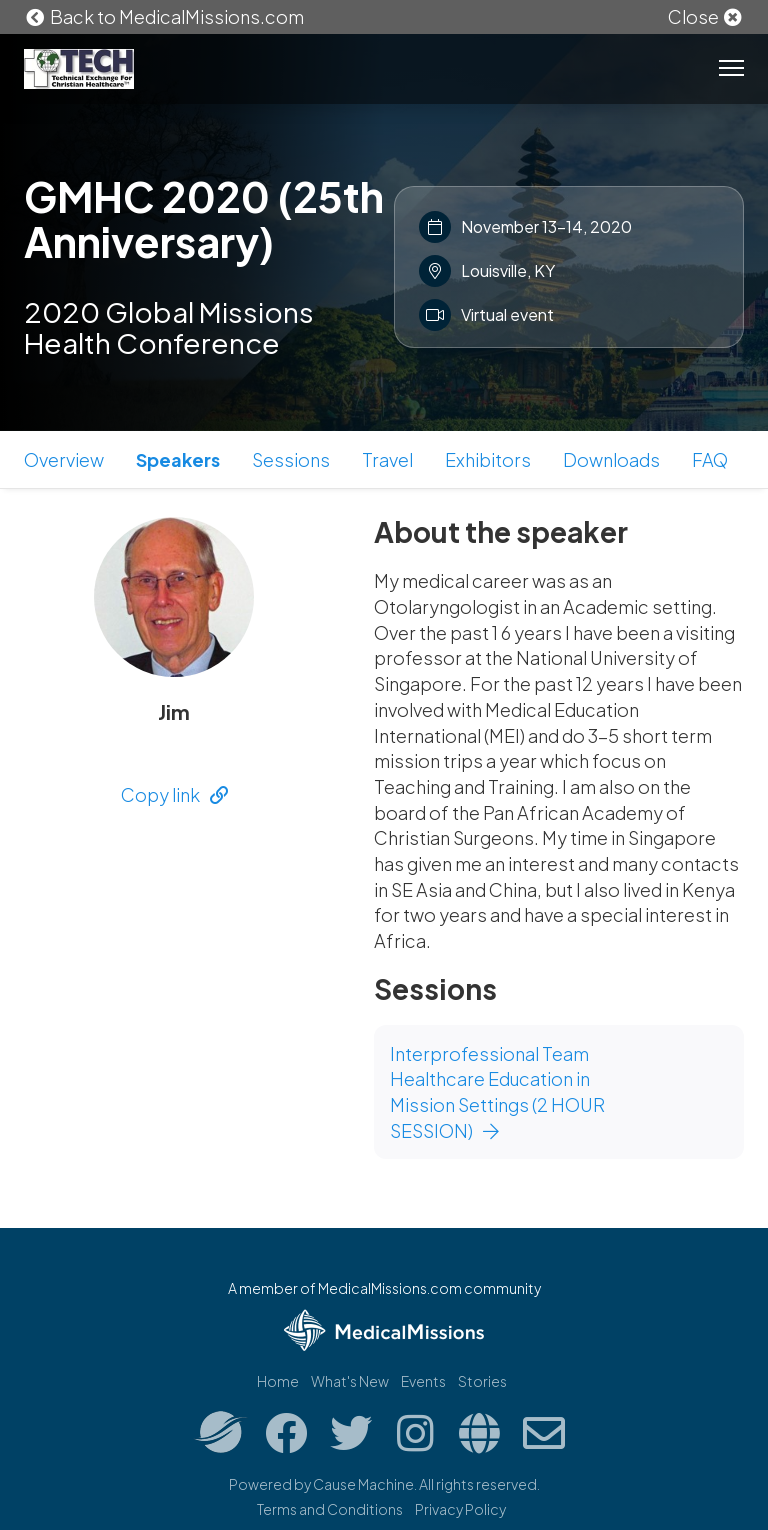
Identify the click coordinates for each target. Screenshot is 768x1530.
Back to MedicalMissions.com (164, 16)
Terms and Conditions (330, 1509)
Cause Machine (363, 1484)
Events (423, 1381)
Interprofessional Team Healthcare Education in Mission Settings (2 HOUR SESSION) (497, 1092)
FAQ (710, 459)
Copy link (174, 794)
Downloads (611, 459)
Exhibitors (488, 459)
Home (278, 1381)
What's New (350, 1381)
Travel (387, 459)
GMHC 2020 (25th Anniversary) (204, 218)
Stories (482, 1381)
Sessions (291, 459)
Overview (64, 459)
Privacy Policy (460, 1509)
